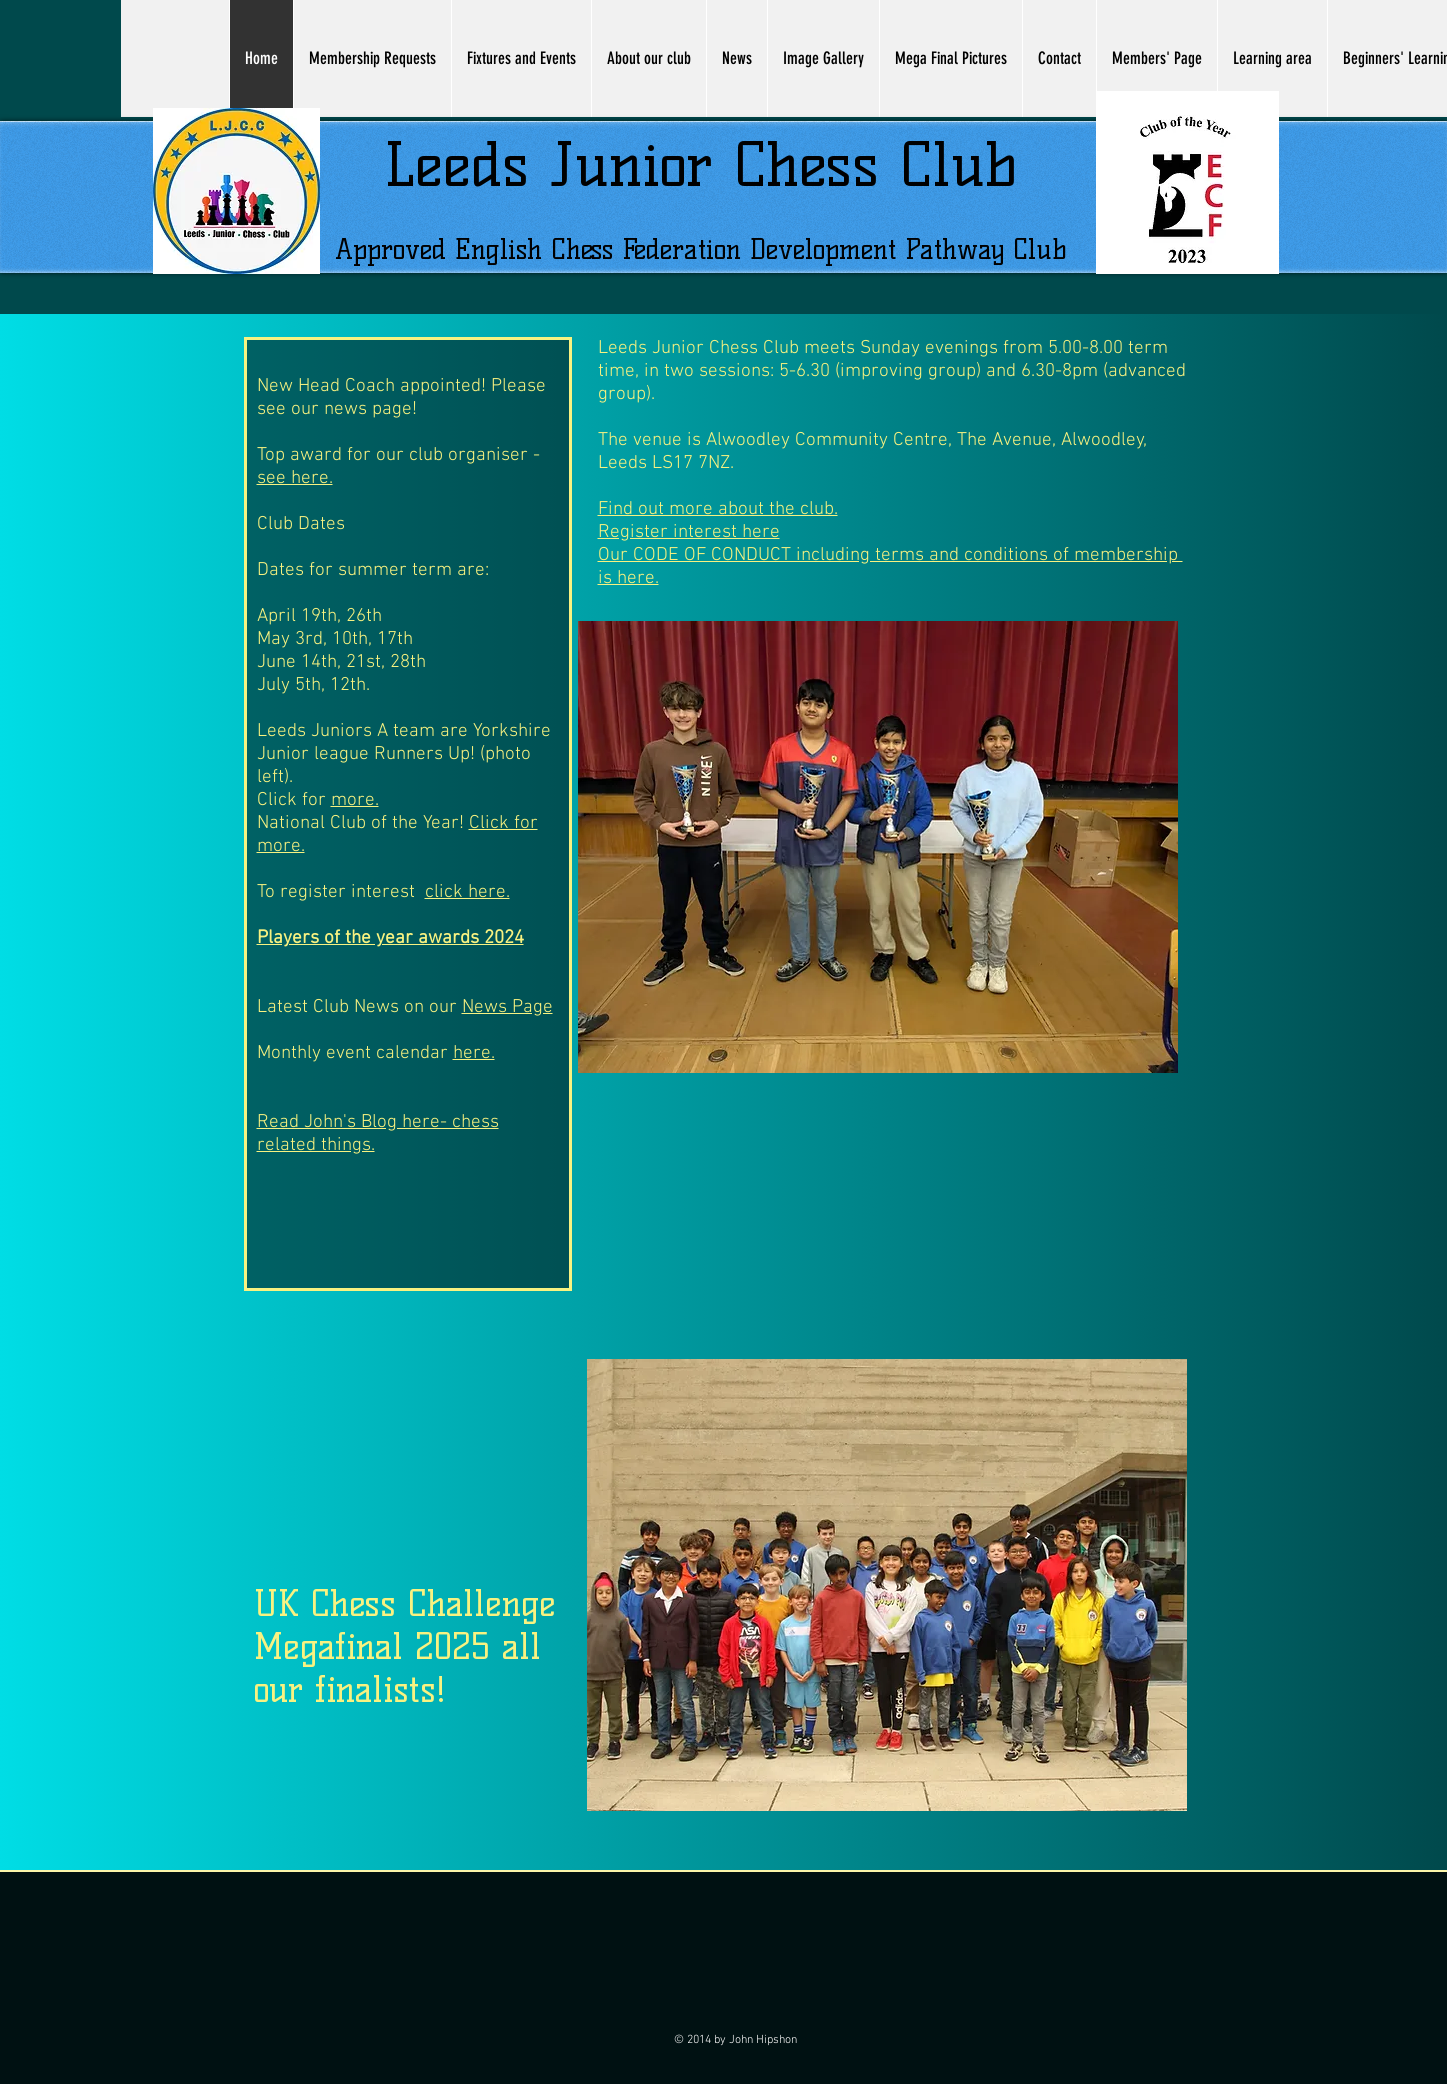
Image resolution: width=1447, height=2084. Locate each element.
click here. (467, 892)
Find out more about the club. (718, 509)
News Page (507, 1007)
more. (355, 800)
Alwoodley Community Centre (824, 440)
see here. (295, 478)
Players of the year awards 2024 (390, 938)
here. (474, 1053)
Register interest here (689, 532)
